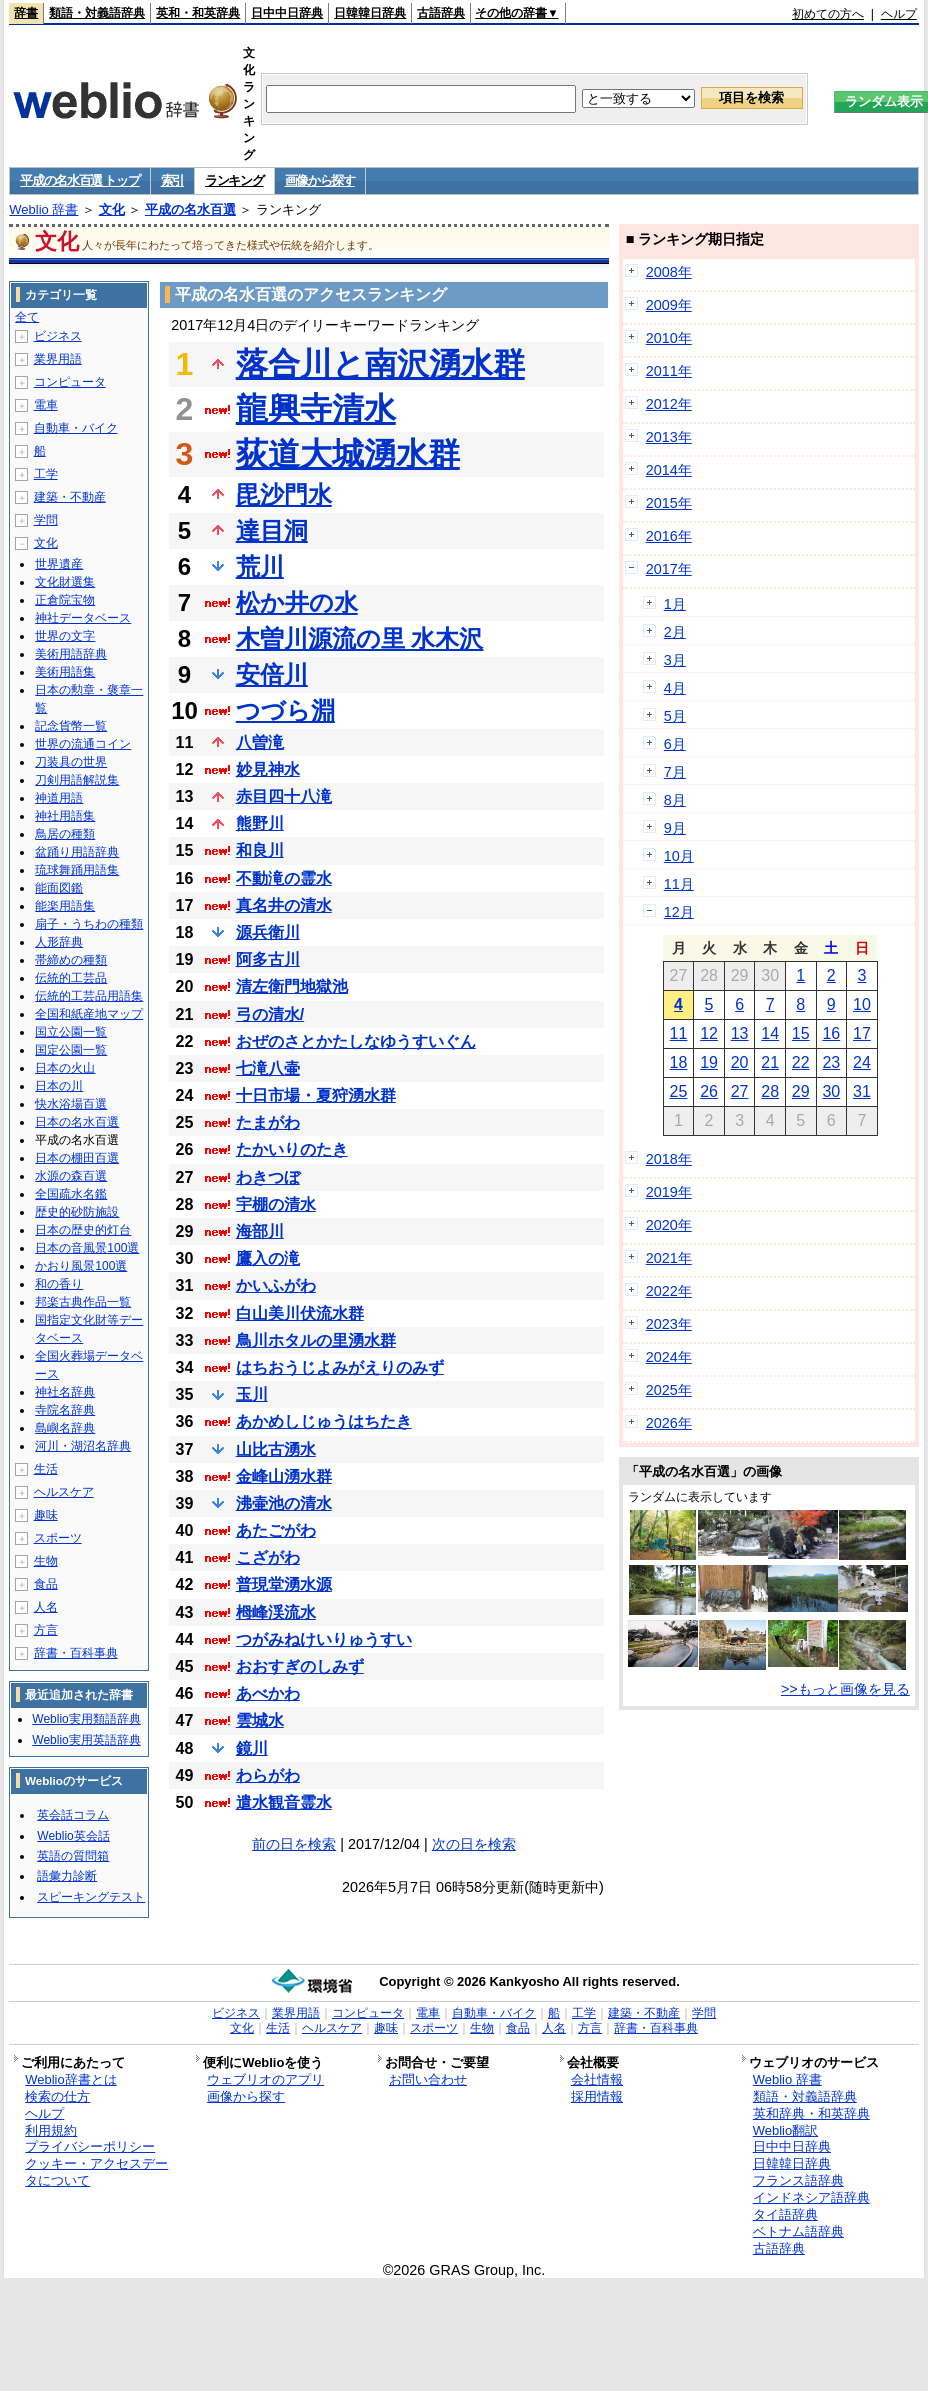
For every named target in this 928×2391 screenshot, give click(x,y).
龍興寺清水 (316, 409)
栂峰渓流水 (276, 1612)
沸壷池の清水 (284, 1503)
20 (740, 1062)
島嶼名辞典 (65, 1428)
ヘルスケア (64, 1492)
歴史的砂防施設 (77, 1212)
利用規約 (51, 2130)
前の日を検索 (294, 1844)
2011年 (669, 371)
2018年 (669, 1159)
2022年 (669, 1291)
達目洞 (272, 530)
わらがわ (268, 1775)
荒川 (260, 566)
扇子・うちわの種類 (89, 924)
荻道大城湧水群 (348, 454)
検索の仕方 (57, 2096)
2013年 (669, 437)
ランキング (234, 180)
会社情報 (597, 2079)
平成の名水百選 (190, 209)
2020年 (669, 1225)
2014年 (669, 470)
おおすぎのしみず (300, 1666)
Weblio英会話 (73, 1836)
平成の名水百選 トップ (79, 180)
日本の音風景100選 (87, 1248)
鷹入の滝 (268, 1258)
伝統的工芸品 (71, 978)
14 (770, 1033)
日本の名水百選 (77, 1122)
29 (801, 1091)
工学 (46, 474)
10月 (679, 856)
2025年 (669, 1390)
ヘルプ (899, 14)
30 (831, 1091)
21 (770, 1062)
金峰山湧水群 (284, 1476)
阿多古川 (268, 959)
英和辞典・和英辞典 (811, 2113)
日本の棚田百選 (77, 1158)
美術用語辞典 (71, 654)
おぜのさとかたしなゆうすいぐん (356, 1041)
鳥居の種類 (65, 834)
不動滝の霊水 (284, 878)
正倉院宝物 (65, 600)
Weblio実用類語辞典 (86, 1719)
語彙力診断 (67, 1876)
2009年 (669, 305)
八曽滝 (260, 742)
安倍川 (272, 674)
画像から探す (320, 180)
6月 (675, 744)
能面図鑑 (59, 888)
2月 (675, 632)
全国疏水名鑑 (71, 1194)
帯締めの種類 (71, 960)
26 (709, 1091)
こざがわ (268, 1557)
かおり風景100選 (81, 1266)
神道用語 (59, 798)
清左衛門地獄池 (292, 986)
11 (679, 1033)
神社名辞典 (65, 1392)
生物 (46, 1561)
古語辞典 (441, 13)
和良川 (260, 850)
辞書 (26, 13)
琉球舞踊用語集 (77, 870)
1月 (675, 604)
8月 (675, 800)
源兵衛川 (268, 932)
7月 (675, 772)
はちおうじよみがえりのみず (340, 1367)
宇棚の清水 (276, 1204)
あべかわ (268, 1693)
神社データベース (83, 618)
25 (679, 1091)
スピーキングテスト (91, 1897)
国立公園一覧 (71, 1032)
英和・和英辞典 (198, 13)
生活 (46, 1469)
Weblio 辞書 (43, 209)
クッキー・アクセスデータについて (96, 2172)
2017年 (669, 569)
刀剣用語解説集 (77, 780)
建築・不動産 (70, 497)
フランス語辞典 (798, 2180)
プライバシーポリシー (90, 2146)
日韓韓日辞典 (370, 13)
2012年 (669, 404)
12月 (679, 912)
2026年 (669, 1423)
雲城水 (260, 1720)
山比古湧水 (276, 1449)
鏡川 (252, 1748)
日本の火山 (65, 1068)
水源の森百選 (71, 1176)
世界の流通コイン (83, 744)
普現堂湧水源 (284, 1584)
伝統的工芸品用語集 (89, 996)
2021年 (669, 1258)
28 (770, 1091)
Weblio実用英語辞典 (86, 1740)
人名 (46, 1607)
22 (801, 1062)
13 (740, 1033)
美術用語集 (65, 672)
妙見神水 (268, 769)
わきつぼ (268, 1177)
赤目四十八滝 (284, 796)
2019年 (669, 1192)
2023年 (669, 1324)
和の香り (59, 1284)
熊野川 (260, 823)
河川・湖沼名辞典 (83, 1446)
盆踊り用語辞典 (77, 852)
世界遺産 (59, 564)
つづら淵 (285, 710)
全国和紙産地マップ (89, 1014)
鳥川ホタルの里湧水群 (316, 1340)
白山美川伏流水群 (300, 1313)
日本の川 (59, 1086)
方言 (46, 1630)
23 (831, 1062)
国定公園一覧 (71, 1050)
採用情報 (597, 2096)
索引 (172, 180)
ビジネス (58, 336)
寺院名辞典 (65, 1410)
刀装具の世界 (71, 762)
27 (740, 1091)
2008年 (669, 272)
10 (862, 1004)
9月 (675, 828)
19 (709, 1062)
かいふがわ (276, 1285)
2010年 (669, 338)
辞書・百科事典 (76, 1653)
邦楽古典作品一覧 (83, 1302)
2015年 (669, 503)
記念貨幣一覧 (71, 726)
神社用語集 (65, 816)
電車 (46, 405)
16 (831, 1033)
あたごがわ (276, 1530)
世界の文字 (65, 636)
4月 (675, 688)
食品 (46, 1584)
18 (679, 1062)
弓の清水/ (270, 1014)
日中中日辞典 (287, 13)
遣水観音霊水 (284, 1802)
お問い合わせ (428, 2079)
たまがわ (268, 1122)
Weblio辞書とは (70, 2079)
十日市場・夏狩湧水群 (316, 1095)
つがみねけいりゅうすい (324, 1639)
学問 (46, 520)
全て (27, 317)
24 (862, 1062)
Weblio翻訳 (785, 2130)
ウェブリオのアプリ (265, 2079)
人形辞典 (59, 942)
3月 (675, 660)
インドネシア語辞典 (811, 2197)
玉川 (252, 1394)
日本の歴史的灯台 (83, 1230)
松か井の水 (297, 602)
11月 (679, 884)
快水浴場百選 (71, 1104)
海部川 (260, 1231)
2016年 (669, 536)
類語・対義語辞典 (97, 13)
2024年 (669, 1357)
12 (709, 1033)
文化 (112, 209)
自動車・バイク (76, 428)
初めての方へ (828, 14)
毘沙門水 (284, 494)
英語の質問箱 (73, 1856)
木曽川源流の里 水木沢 (360, 638)
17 (862, 1033)
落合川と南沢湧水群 (380, 364)
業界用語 (58, 359)
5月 (675, 716)
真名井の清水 (284, 905)
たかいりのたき (292, 1149)
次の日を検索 (474, 1844)
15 (801, 1033)
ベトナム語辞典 (798, 2231)
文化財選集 (65, 582)
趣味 (46, 1515)
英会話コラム (73, 1815)
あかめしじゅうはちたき (324, 1421)
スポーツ (58, 1538)
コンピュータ (70, 382)
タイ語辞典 (785, 2214)
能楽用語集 (65, 906)
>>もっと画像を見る (845, 1689)
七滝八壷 (268, 1068)
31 (862, 1091)
